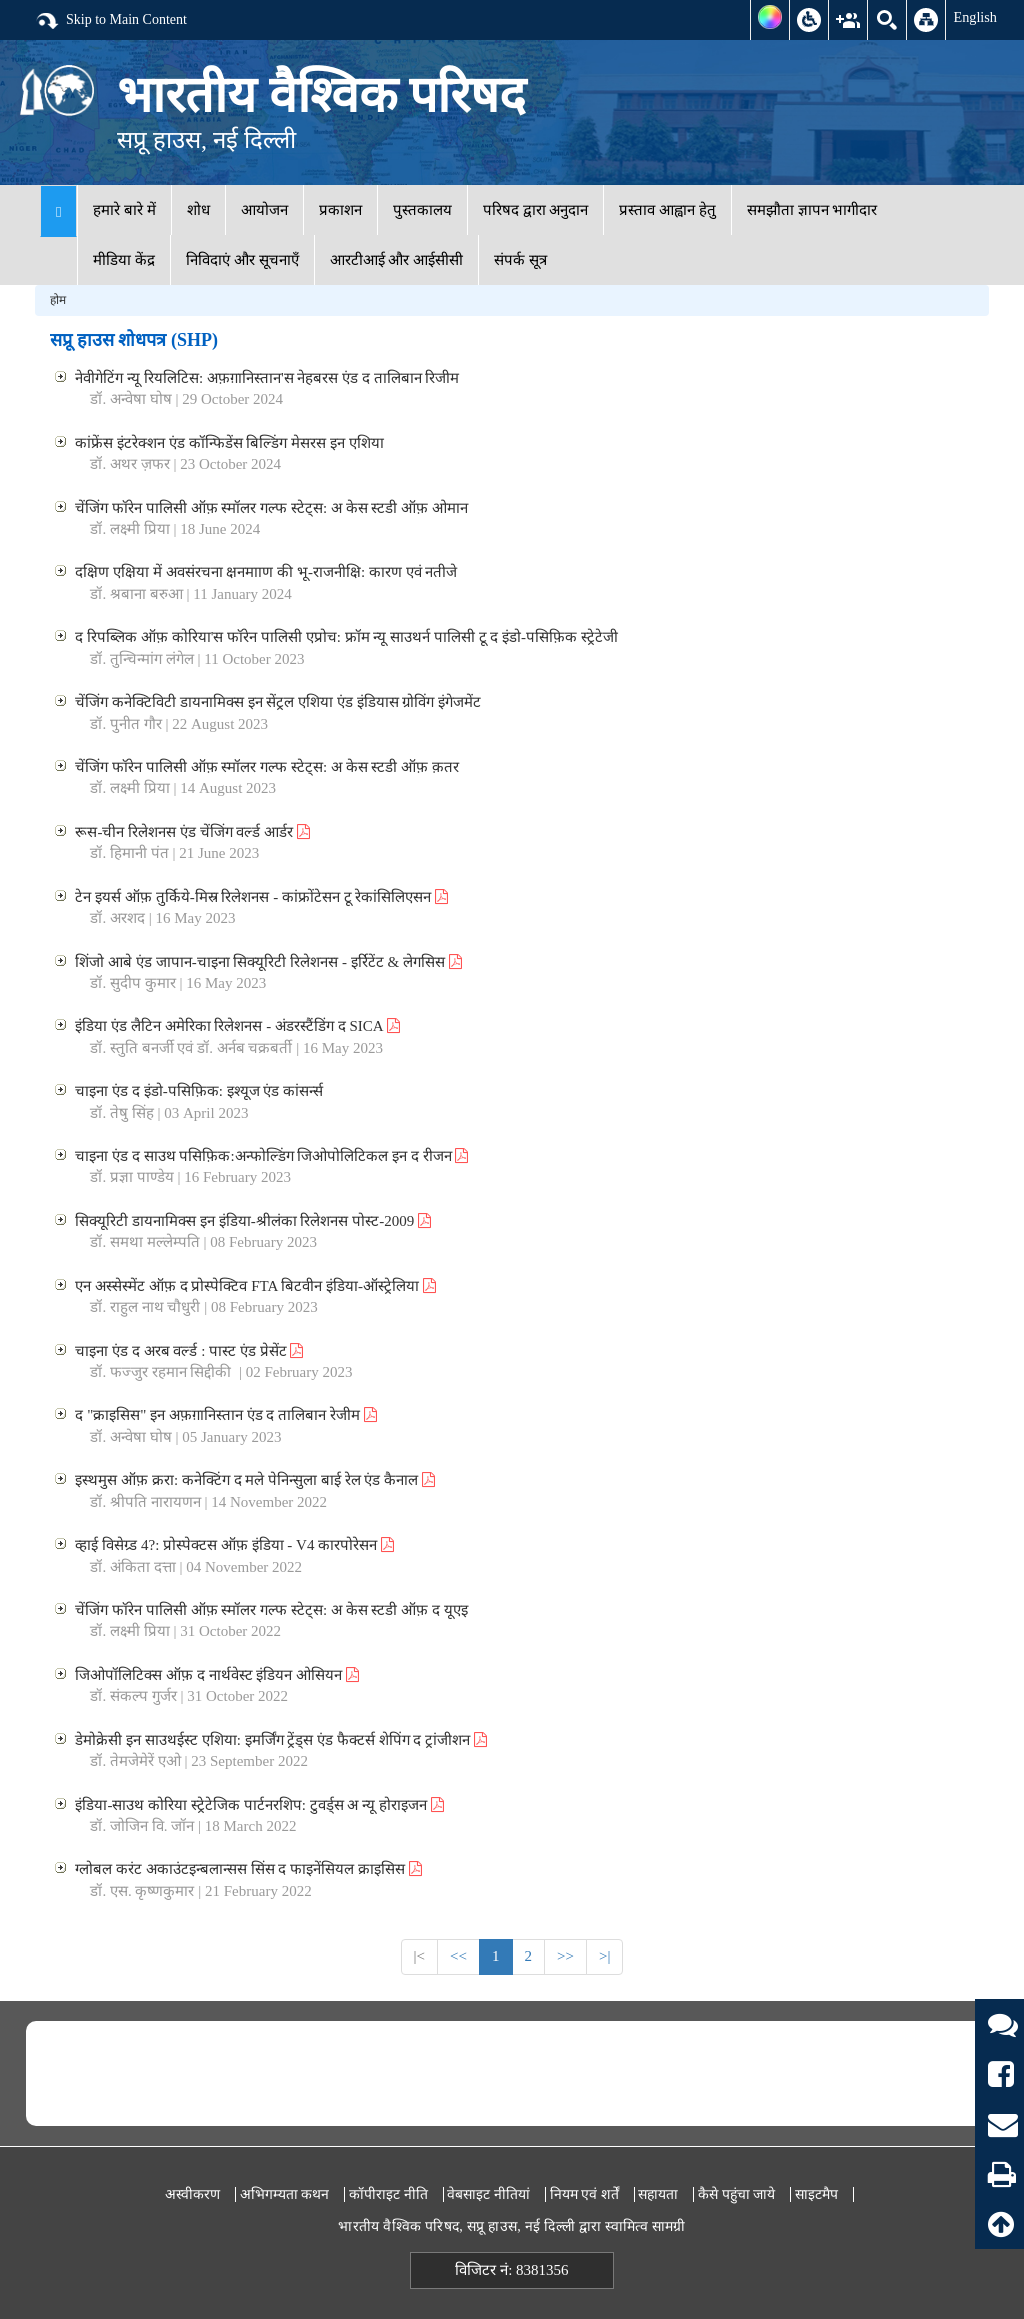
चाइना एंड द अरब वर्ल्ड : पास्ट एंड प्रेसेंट (189, 1351)
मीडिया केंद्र (124, 260)
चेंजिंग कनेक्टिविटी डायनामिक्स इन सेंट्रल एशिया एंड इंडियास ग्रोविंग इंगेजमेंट (278, 702)
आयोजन (264, 210)
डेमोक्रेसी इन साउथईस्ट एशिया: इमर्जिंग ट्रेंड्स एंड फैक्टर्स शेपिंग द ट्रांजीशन (280, 1740)
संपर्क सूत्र (520, 260)
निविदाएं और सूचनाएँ (242, 260)
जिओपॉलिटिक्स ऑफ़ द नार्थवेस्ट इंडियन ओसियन (217, 1675)
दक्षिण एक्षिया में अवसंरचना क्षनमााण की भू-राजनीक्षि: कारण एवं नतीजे (266, 572)
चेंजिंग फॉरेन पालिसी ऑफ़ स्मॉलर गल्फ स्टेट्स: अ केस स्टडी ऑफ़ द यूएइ (271, 1610)
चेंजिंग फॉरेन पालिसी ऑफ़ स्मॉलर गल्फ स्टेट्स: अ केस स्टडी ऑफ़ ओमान (271, 508)
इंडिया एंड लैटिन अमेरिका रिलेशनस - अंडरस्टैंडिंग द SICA (237, 1026)
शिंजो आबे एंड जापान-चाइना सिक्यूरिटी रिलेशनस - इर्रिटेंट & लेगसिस (268, 962)
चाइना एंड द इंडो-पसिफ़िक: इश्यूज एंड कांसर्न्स (199, 1091)
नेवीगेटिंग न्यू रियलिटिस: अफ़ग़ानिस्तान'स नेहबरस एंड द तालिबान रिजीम (267, 378)
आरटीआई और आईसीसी (397, 260)
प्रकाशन (340, 210)
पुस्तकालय (422, 210)
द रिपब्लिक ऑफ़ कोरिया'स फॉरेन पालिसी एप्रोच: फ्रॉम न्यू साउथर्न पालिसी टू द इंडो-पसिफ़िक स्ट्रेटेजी (346, 637)
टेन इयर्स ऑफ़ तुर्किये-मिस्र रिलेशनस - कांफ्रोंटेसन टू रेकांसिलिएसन (261, 897)
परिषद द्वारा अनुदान (536, 210)
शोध (198, 210)
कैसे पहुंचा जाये (736, 2194)
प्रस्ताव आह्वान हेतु (667, 210)
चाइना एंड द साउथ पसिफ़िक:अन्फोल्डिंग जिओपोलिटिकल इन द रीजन (271, 1156)
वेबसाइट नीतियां (488, 2194)
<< (458, 1956)
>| (604, 1956)
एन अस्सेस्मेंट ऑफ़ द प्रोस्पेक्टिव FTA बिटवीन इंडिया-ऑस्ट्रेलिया (255, 1286)
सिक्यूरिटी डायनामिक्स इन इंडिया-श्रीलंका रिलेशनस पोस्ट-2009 (253, 1221)
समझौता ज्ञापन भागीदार (812, 210)
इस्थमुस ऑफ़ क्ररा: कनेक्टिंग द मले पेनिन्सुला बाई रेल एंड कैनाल (254, 1480)
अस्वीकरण (192, 2194)
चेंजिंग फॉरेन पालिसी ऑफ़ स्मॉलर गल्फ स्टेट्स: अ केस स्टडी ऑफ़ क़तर (266, 767)
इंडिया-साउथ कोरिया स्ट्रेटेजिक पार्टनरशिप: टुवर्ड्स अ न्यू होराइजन (259, 1805)
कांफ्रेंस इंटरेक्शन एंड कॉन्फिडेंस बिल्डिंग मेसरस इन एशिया (229, 443)
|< (419, 1956)
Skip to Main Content (111, 21)
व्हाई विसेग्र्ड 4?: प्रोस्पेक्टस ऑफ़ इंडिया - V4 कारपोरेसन (234, 1545)
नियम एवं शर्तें (584, 2194)
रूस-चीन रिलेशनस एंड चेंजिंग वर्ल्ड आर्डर (192, 832)
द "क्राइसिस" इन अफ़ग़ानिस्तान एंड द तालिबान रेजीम (225, 1415)
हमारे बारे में (124, 210)
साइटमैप (816, 2194)
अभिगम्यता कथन (285, 2194)
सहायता (658, 2194)
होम (58, 300)
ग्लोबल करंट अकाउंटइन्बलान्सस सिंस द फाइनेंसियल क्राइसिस (248, 1869)
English (975, 17)
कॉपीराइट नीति (388, 2194)
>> (565, 1956)
